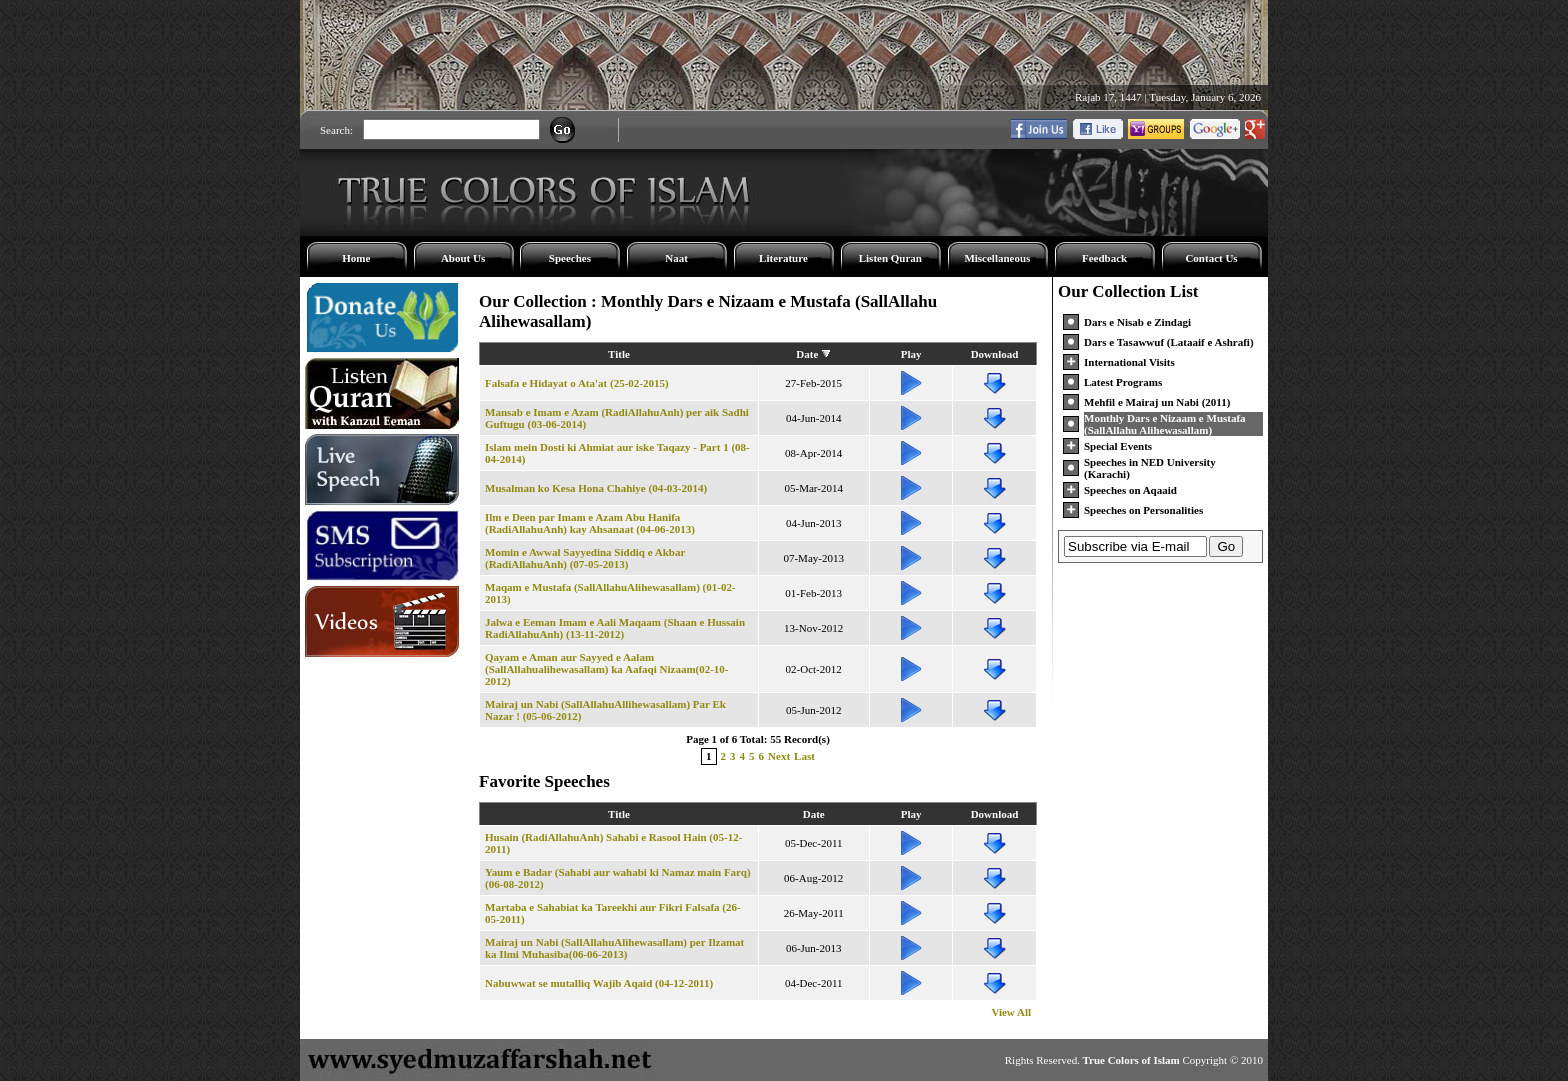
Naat (676, 258)
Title (619, 354)
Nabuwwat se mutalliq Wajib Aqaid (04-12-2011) (599, 983)
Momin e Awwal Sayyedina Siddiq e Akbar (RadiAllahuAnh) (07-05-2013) (585, 558)
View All (1011, 1012)
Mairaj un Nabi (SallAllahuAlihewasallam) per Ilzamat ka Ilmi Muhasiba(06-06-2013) (614, 948)
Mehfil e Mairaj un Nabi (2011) (1157, 402)
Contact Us (1211, 258)
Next (779, 756)
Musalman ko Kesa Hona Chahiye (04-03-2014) (596, 488)
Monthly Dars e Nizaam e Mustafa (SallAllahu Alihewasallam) (1165, 424)
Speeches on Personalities (1143, 510)
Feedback (1104, 258)
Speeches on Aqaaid (1130, 490)
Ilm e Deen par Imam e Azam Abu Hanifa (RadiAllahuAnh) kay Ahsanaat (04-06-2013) (590, 523)
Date (807, 354)
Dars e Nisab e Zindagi (1137, 322)
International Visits (1129, 362)
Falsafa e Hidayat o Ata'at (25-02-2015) (577, 383)
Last (804, 756)
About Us (463, 258)
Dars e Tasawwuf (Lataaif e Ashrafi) (1169, 342)
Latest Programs (1123, 382)
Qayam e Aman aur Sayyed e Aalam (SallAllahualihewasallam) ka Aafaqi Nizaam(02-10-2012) (607, 669)
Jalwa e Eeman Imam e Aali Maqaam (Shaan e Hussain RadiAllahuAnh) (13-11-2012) (615, 628)
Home (356, 258)
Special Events (1118, 446)
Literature (783, 258)
